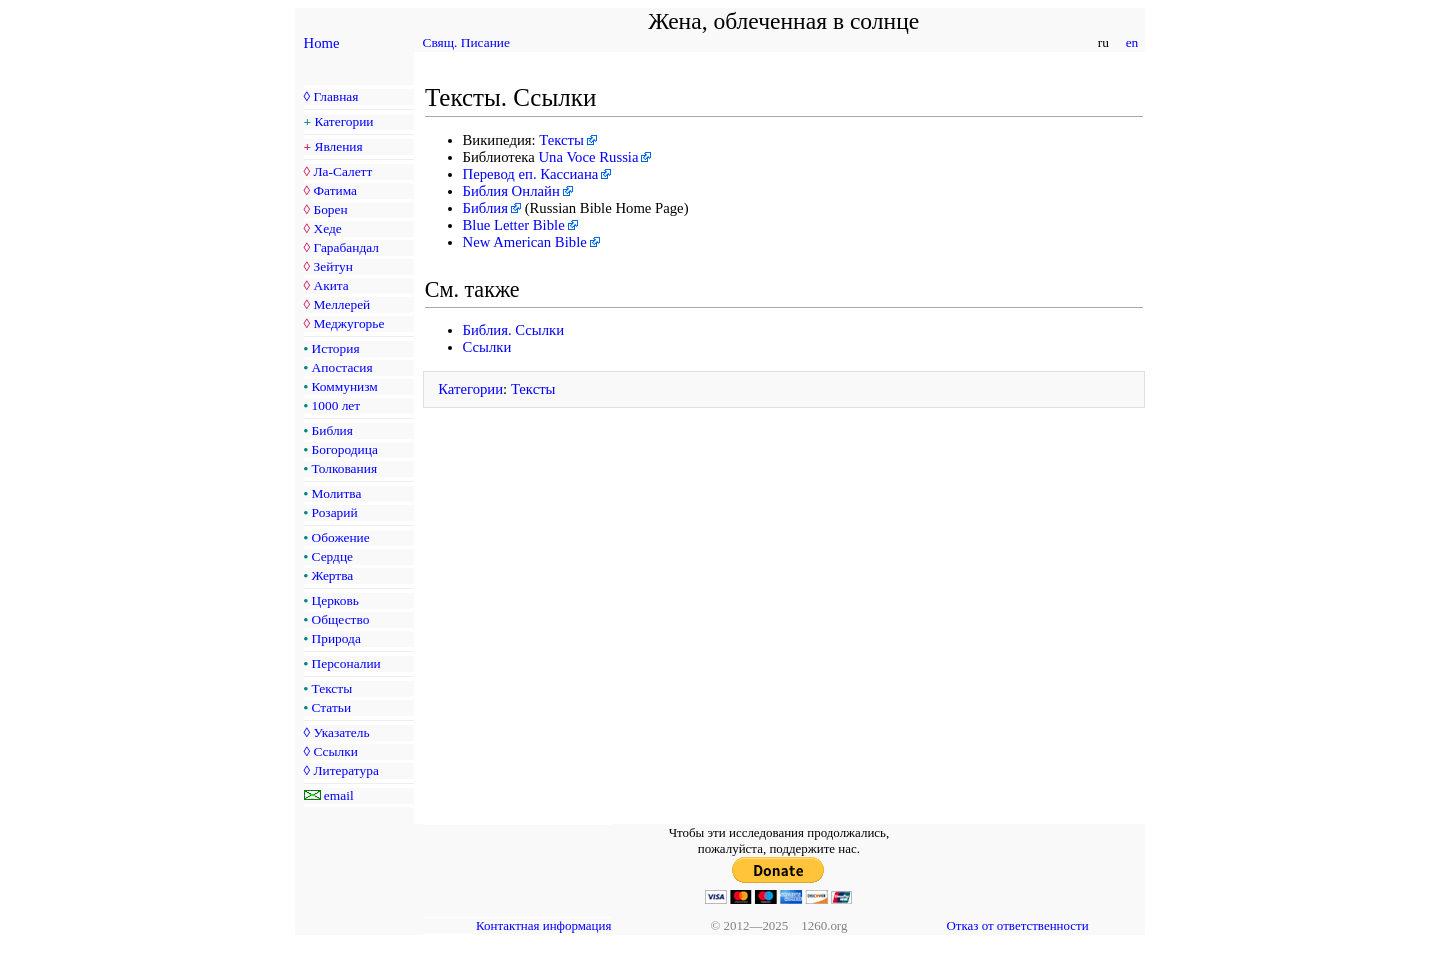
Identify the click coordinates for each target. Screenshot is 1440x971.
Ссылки (335, 751)
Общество (341, 619)
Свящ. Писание (466, 42)
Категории (344, 121)
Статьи (332, 707)
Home (322, 43)
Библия (332, 430)
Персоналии (346, 663)
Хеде (327, 228)
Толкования (344, 468)
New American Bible (525, 242)
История (336, 348)
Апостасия (342, 367)
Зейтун (332, 266)
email (339, 795)
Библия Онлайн (511, 191)
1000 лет (336, 405)
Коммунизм (345, 386)
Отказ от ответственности (1017, 925)
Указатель (341, 732)
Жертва (333, 575)
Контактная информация (543, 925)
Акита (330, 285)
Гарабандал (345, 247)
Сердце (332, 556)
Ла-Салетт (342, 171)
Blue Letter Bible (514, 225)
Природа (336, 638)
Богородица (345, 449)
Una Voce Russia (588, 157)
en (1131, 42)
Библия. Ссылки (514, 330)
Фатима (335, 190)
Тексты (332, 688)
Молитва (337, 493)
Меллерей (341, 304)
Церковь (335, 600)
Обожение (341, 537)
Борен (330, 209)
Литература (345, 770)
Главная (335, 96)
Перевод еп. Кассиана (531, 174)
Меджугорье (348, 323)
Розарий (335, 512)
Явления (339, 146)
